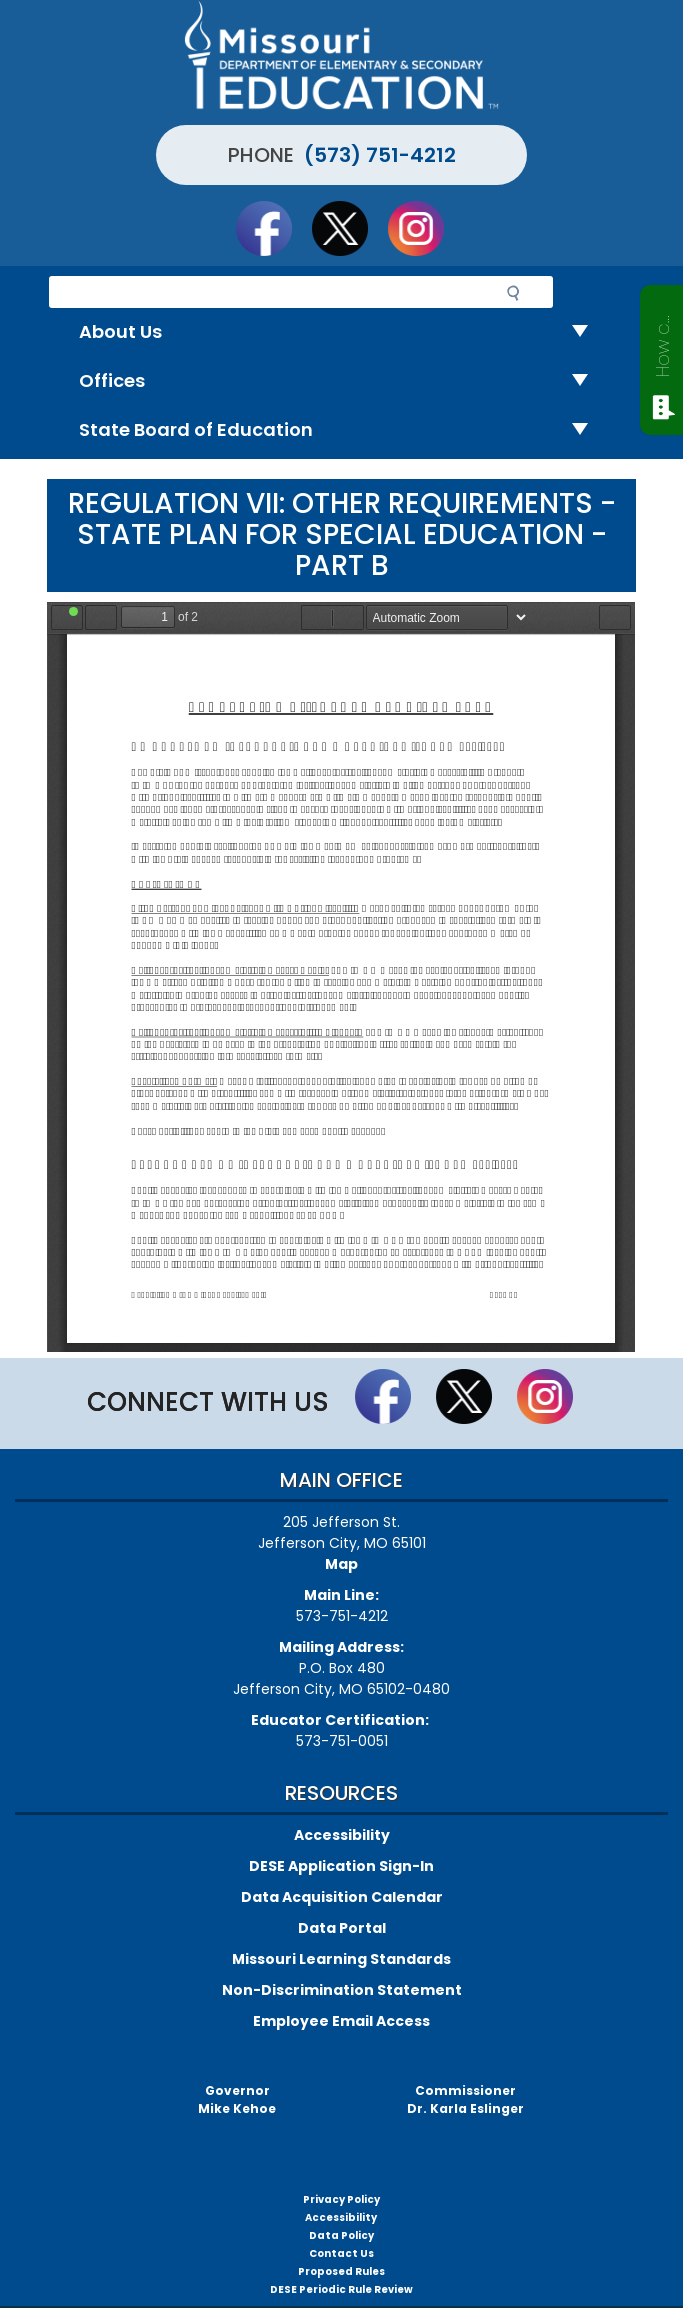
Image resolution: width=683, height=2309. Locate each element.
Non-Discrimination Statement (342, 1990)
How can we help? (662, 342)
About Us (341, 332)
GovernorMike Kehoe (237, 2099)
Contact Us (341, 2253)
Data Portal (342, 1928)
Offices (341, 381)
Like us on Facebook (273, 228)
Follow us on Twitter (349, 228)
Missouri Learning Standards (341, 1959)
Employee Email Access (341, 2021)
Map (341, 1564)
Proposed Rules (341, 2271)
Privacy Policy (341, 2199)
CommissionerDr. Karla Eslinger (465, 2099)
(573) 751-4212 (380, 155)
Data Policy (341, 2235)
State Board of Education (341, 430)
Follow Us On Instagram (425, 228)
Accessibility (342, 1835)
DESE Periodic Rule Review (341, 2289)
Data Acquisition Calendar (342, 1897)
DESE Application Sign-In (341, 1866)
